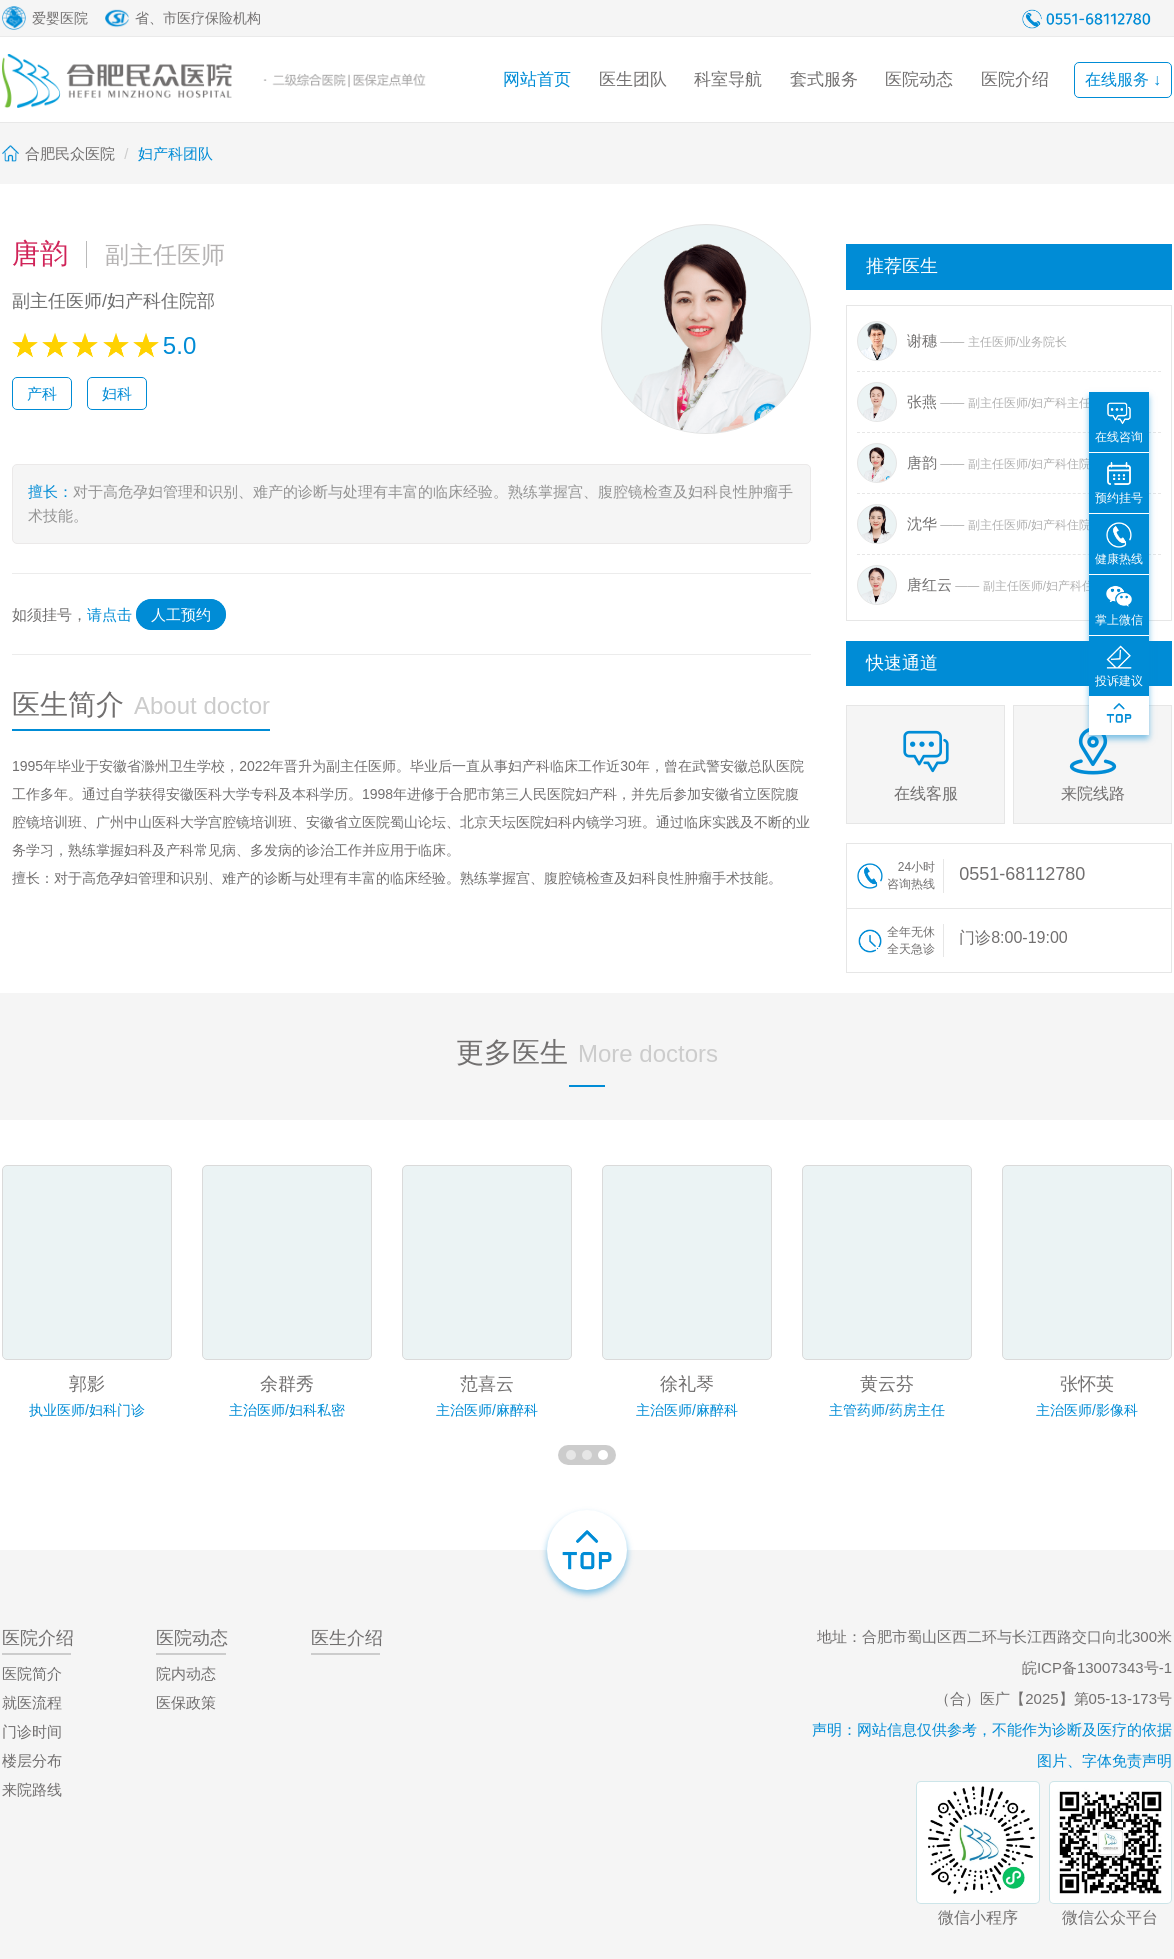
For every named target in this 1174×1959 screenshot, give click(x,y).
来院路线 (32, 1789)
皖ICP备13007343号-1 (1097, 1667)
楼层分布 (32, 1760)
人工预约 (181, 614)
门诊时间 (32, 1731)
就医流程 (32, 1702)
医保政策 (186, 1702)
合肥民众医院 (70, 153)
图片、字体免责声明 (1104, 1760)
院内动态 (186, 1673)
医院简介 (32, 1673)
